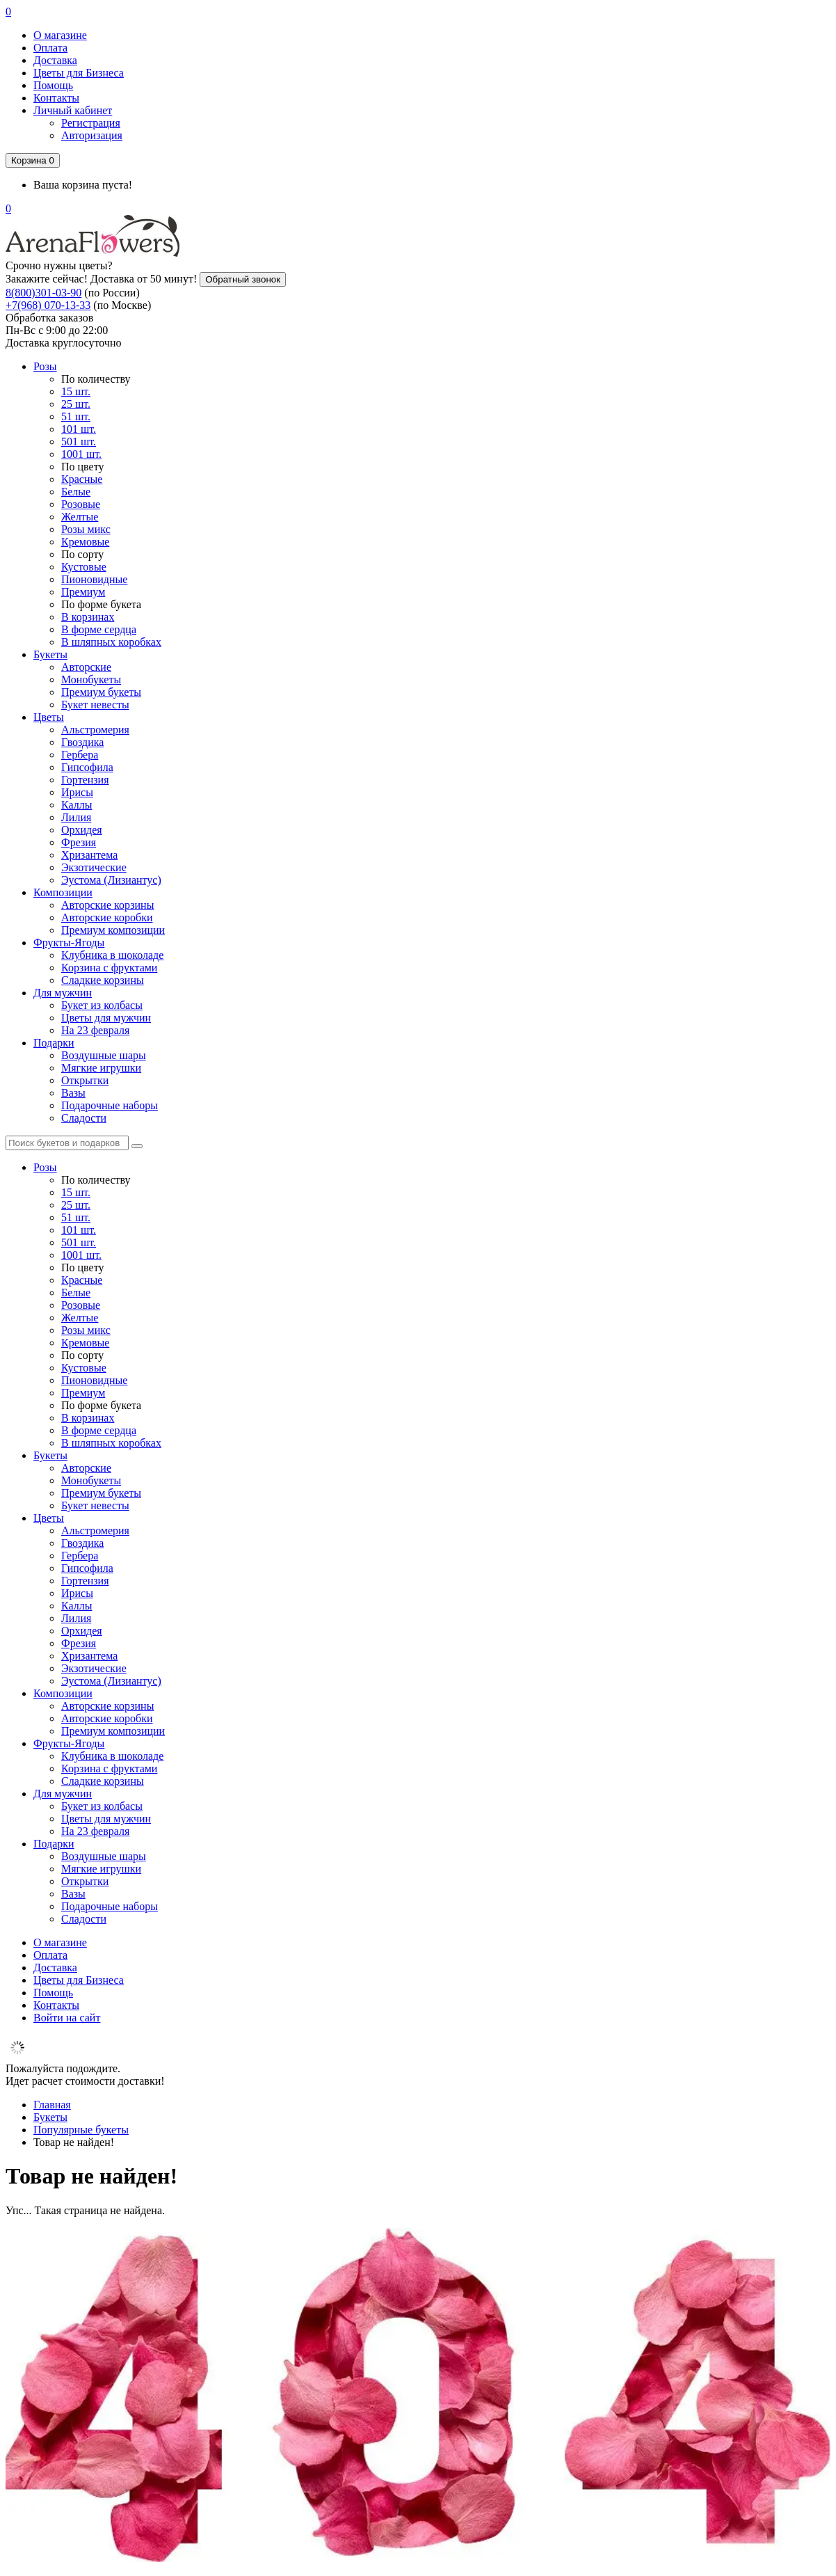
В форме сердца (98, 629)
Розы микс (86, 529)
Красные (81, 479)
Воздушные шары (103, 1055)
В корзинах (87, 617)
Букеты (50, 654)
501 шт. (78, 441)
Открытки (84, 1080)
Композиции (63, 892)
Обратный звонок (242, 279)
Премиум (83, 592)
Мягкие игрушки (101, 1068)
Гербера (79, 755)
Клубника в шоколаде (112, 955)
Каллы (76, 805)
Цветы (48, 717)
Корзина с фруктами (109, 967)
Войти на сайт (66, 2018)
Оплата (50, 48)
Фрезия (78, 842)
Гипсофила (87, 767)
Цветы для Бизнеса (78, 73)
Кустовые (83, 567)
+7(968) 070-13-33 (48, 305)
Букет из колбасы (102, 1005)
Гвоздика (82, 742)
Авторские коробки (106, 917)
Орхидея (81, 830)
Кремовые (85, 542)
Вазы (73, 1093)
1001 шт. (81, 454)
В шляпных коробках (111, 642)
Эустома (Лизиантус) (111, 880)
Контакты (56, 98)
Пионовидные (94, 579)
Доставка (55, 60)
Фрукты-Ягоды (68, 942)
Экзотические (94, 867)
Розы (45, 366)
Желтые (79, 517)
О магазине (60, 35)
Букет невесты (95, 704)
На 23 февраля (95, 1030)
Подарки (53, 1043)
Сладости (83, 1118)
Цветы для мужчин (106, 1018)
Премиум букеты (101, 692)
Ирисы (77, 792)
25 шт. (75, 404)
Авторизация (91, 135)
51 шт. (75, 416)
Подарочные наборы (109, 1105)
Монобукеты (91, 679)
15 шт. (75, 391)
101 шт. (78, 429)
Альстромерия (95, 730)
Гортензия (85, 780)
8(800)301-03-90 (43, 293)
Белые (75, 492)
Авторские (86, 667)
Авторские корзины (107, 905)
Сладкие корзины (102, 980)
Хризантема (89, 855)
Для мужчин (62, 993)
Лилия (76, 817)
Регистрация (90, 123)
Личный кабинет (72, 110)
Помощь (53, 85)
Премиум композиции (113, 930)
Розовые (80, 504)
